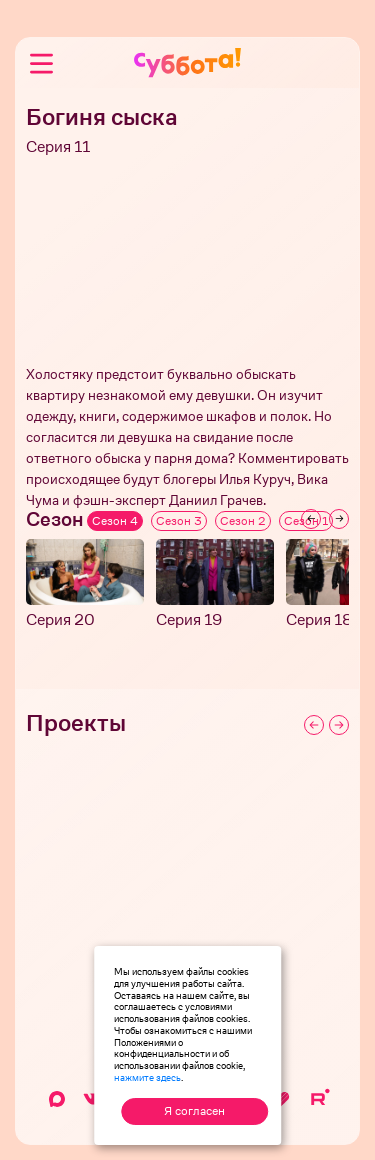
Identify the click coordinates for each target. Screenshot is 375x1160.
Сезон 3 (179, 521)
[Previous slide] (311, 519)
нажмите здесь (147, 1077)
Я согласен (194, 1111)
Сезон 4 (115, 521)
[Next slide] (339, 519)
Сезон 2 (243, 521)
